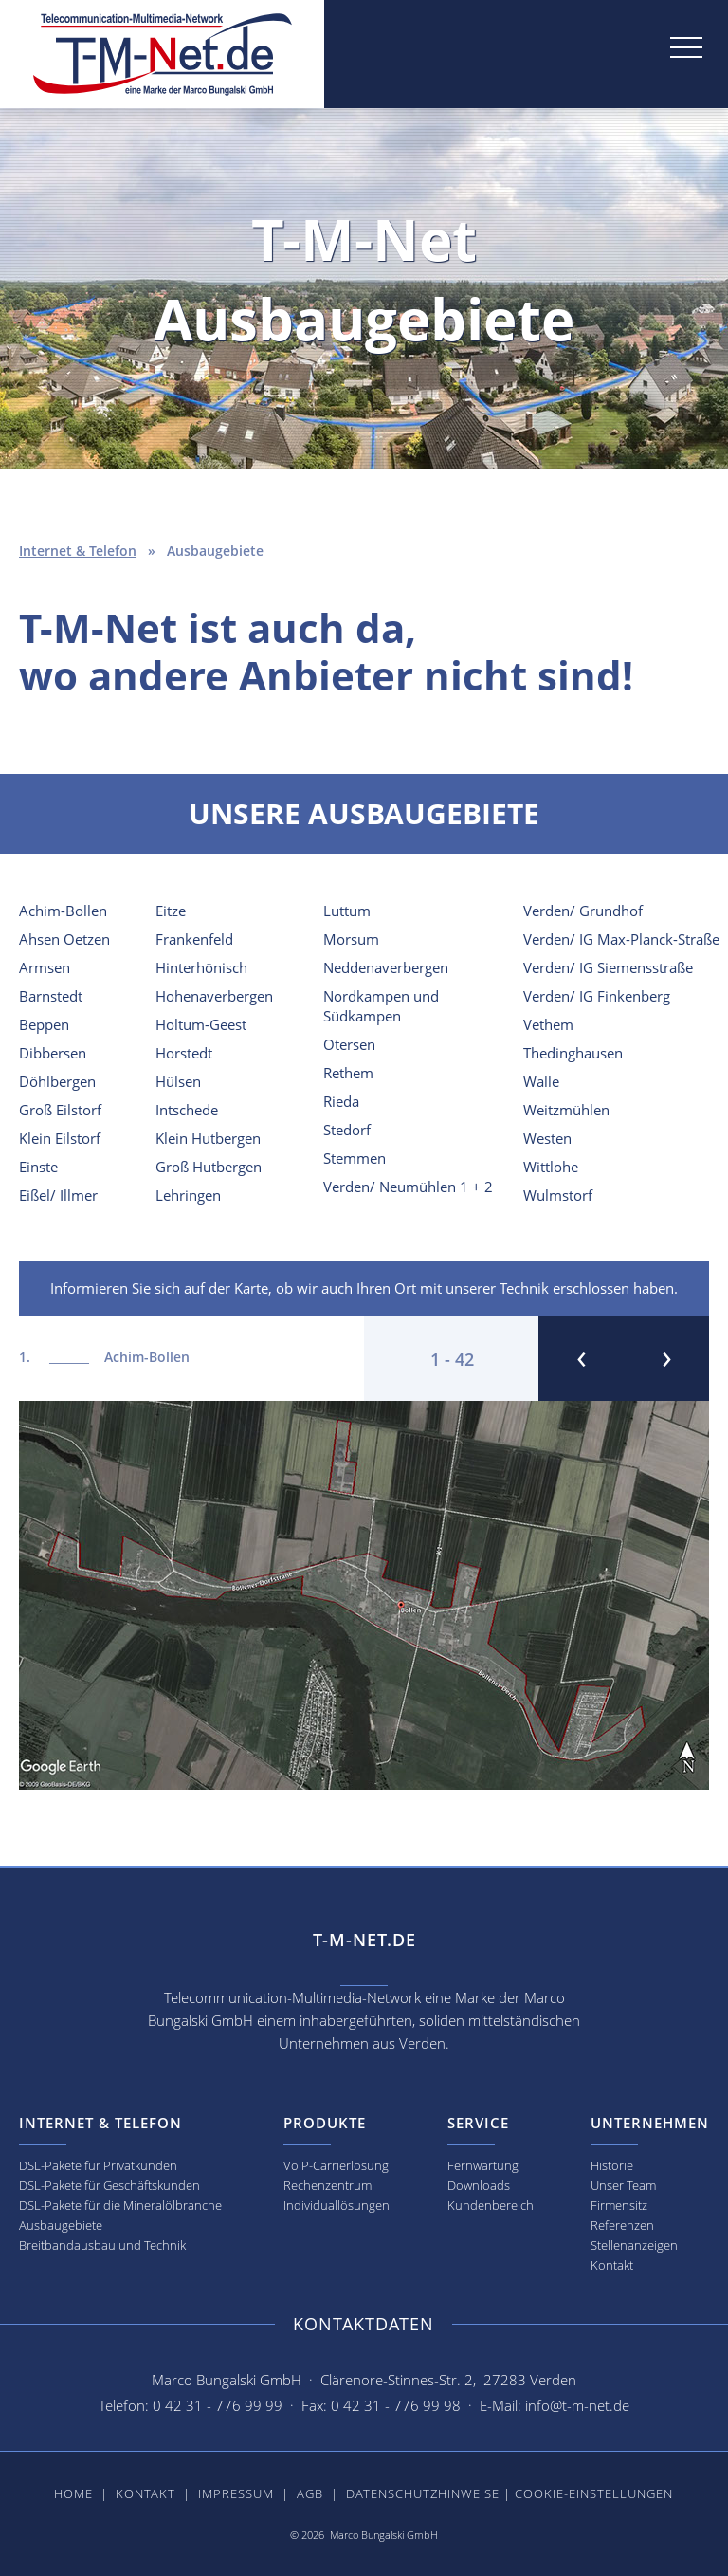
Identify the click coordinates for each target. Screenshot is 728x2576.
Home (73, 2493)
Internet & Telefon (77, 551)
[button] (576, 69)
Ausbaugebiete (60, 2225)
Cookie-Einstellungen (594, 2493)
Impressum (236, 2493)
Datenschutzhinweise (423, 2493)
